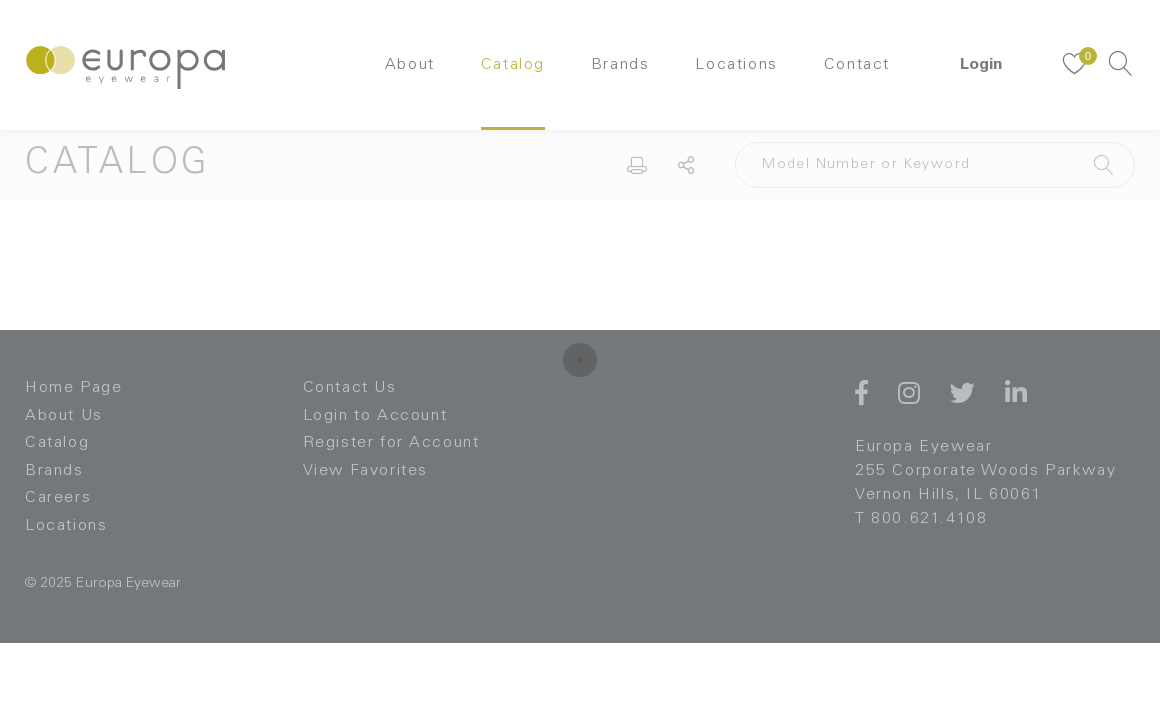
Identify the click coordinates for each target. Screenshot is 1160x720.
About (410, 65)
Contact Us (350, 388)
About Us (64, 416)
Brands (620, 65)
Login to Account (375, 416)
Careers (58, 498)
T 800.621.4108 (921, 519)
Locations (736, 65)
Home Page (73, 388)
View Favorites (365, 471)
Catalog (513, 65)
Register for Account (391, 443)
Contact (857, 65)
